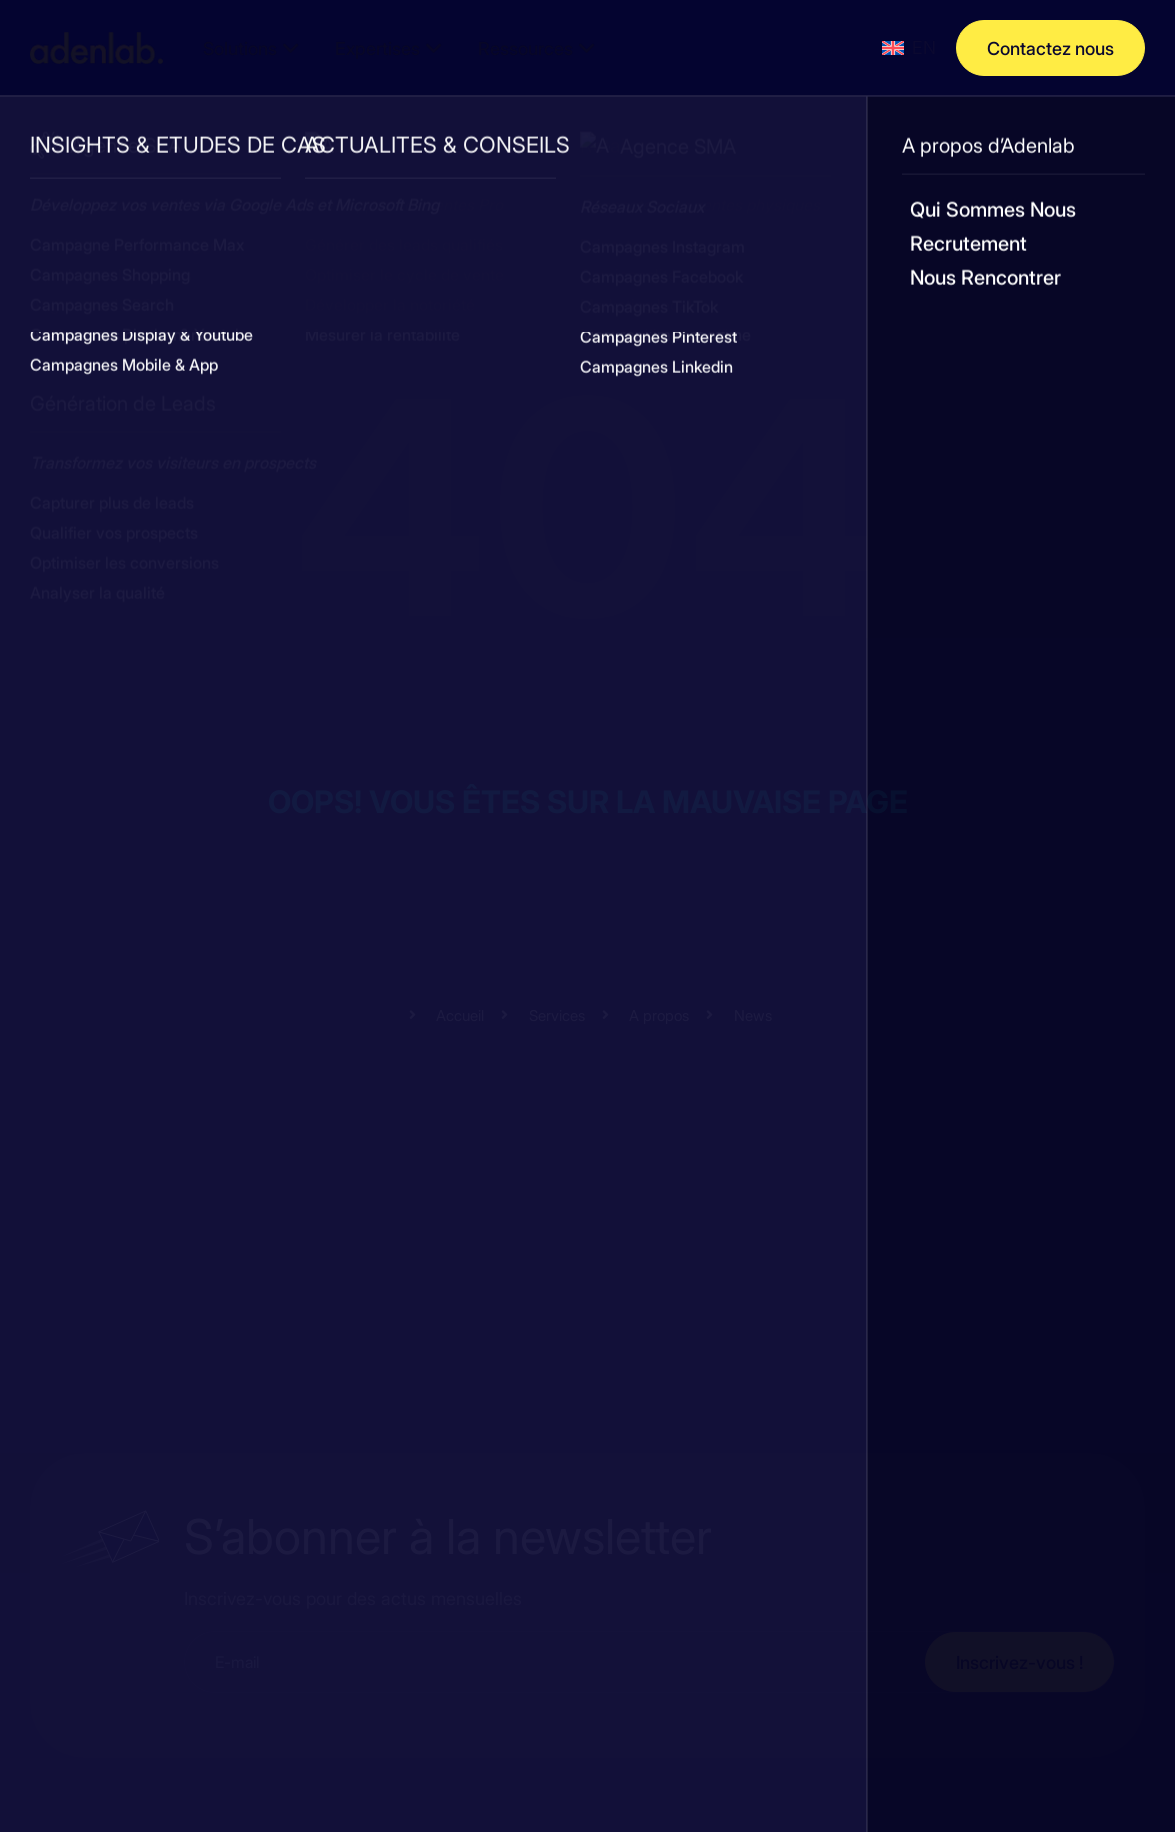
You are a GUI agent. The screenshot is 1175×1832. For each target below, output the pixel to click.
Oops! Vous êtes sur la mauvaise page (588, 800)
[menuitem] (909, 48)
